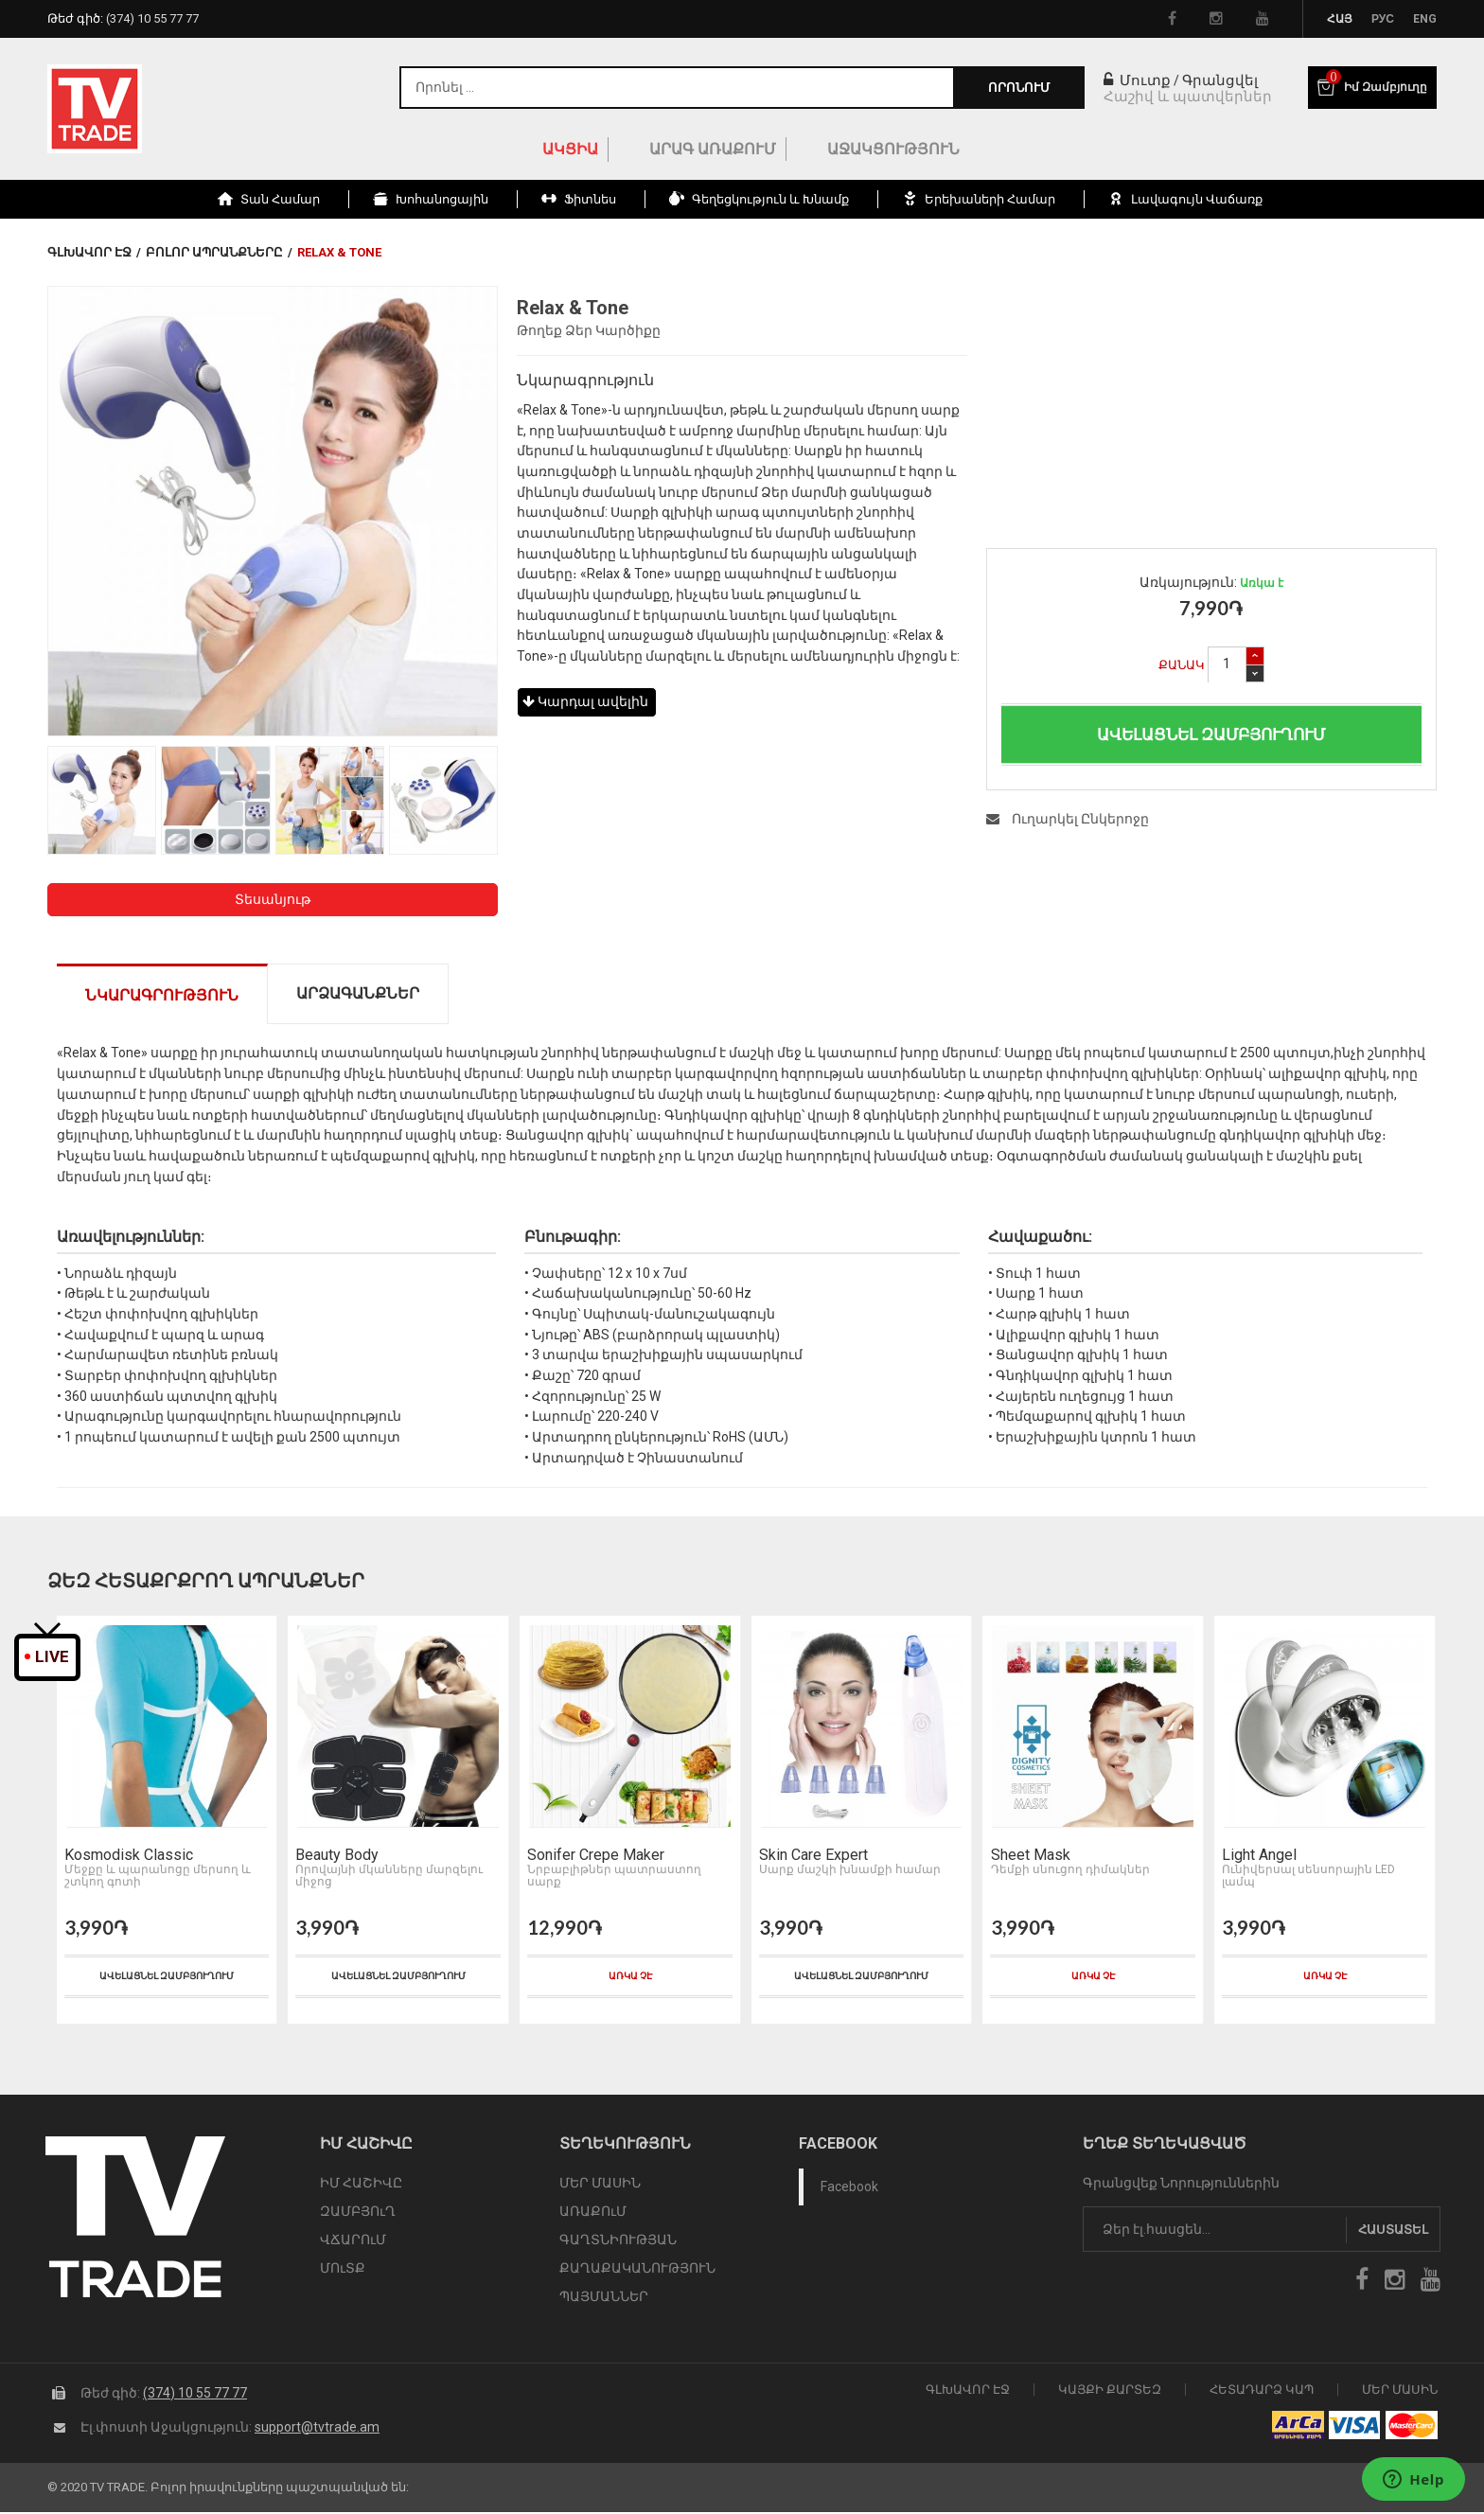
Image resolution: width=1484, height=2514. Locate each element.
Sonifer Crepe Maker (593, 1858)
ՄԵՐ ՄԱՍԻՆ (600, 2185)
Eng (1425, 19)
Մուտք (1137, 80)
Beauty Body (335, 1858)
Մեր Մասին (1400, 2390)
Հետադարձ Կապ (1262, 2390)
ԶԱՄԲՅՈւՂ (358, 2214)
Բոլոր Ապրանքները (214, 252)
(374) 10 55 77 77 (195, 2393)
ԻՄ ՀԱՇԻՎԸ (361, 2185)
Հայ (1339, 19)
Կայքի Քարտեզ (1109, 2390)
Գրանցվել (1220, 80)
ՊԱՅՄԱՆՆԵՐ (603, 2299)
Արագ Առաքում (712, 149)
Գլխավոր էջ (89, 252)
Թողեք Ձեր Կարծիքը (589, 330)
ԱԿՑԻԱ (570, 149)
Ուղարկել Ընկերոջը (1067, 818)
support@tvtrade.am (317, 2427)
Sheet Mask (1028, 1858)
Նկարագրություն (161, 995)
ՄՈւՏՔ (342, 2270)
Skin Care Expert (810, 1858)
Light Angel (1256, 1858)
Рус (1382, 19)
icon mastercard (1412, 2427)
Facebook (849, 2189)
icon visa (1355, 2427)
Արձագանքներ (357, 993)
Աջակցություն (893, 149)
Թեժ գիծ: (123, 18)
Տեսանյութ (272, 899)
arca (1298, 2427)
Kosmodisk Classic (126, 1858)
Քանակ (1181, 665)
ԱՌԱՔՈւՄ (593, 2214)
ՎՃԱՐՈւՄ (353, 2242)
